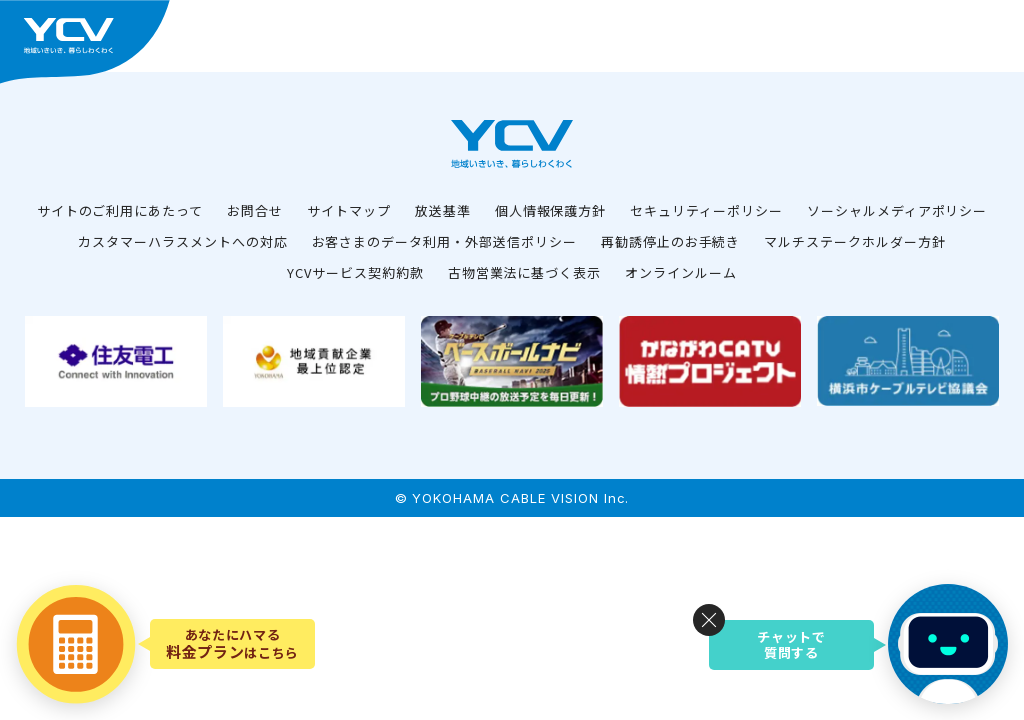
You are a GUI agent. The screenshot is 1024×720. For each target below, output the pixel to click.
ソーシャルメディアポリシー (897, 210)
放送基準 (443, 210)
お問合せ (255, 210)
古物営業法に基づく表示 (525, 272)
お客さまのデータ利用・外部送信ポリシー (444, 241)
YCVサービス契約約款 (355, 272)
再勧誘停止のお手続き (671, 241)
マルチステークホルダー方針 (854, 241)
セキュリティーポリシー (706, 210)
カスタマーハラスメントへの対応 (182, 241)
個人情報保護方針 (551, 210)
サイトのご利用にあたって (120, 210)
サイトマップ (349, 210)
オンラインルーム (681, 272)
